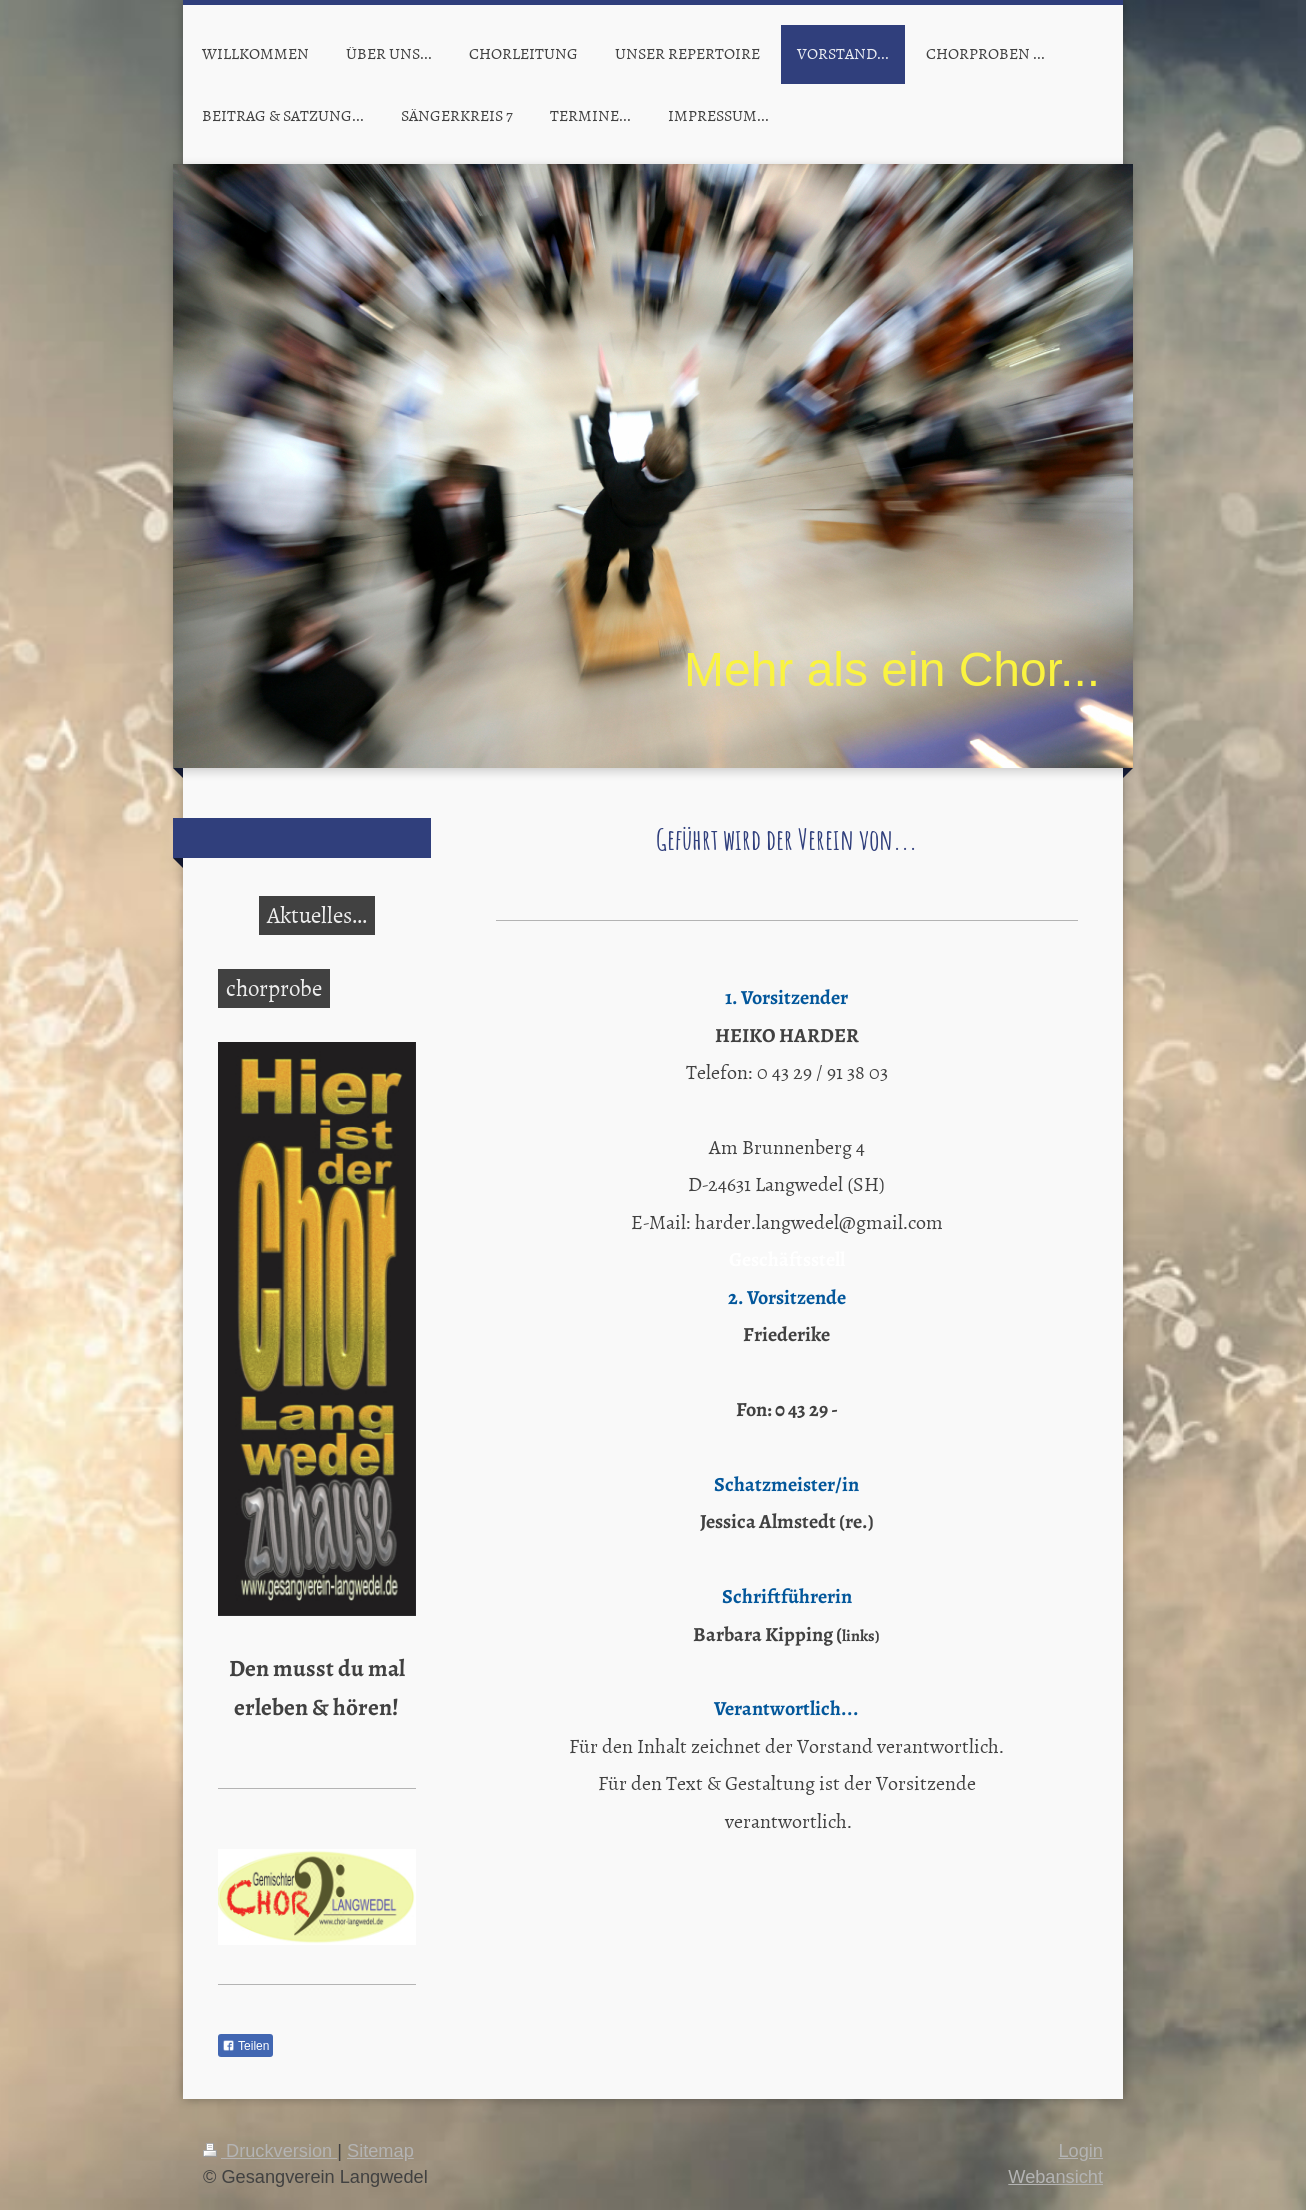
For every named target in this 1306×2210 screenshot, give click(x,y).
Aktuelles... (317, 914)
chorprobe (274, 987)
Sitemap (380, 2151)
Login (1080, 2151)
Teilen (245, 2046)
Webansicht (1055, 2177)
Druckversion (270, 2151)
